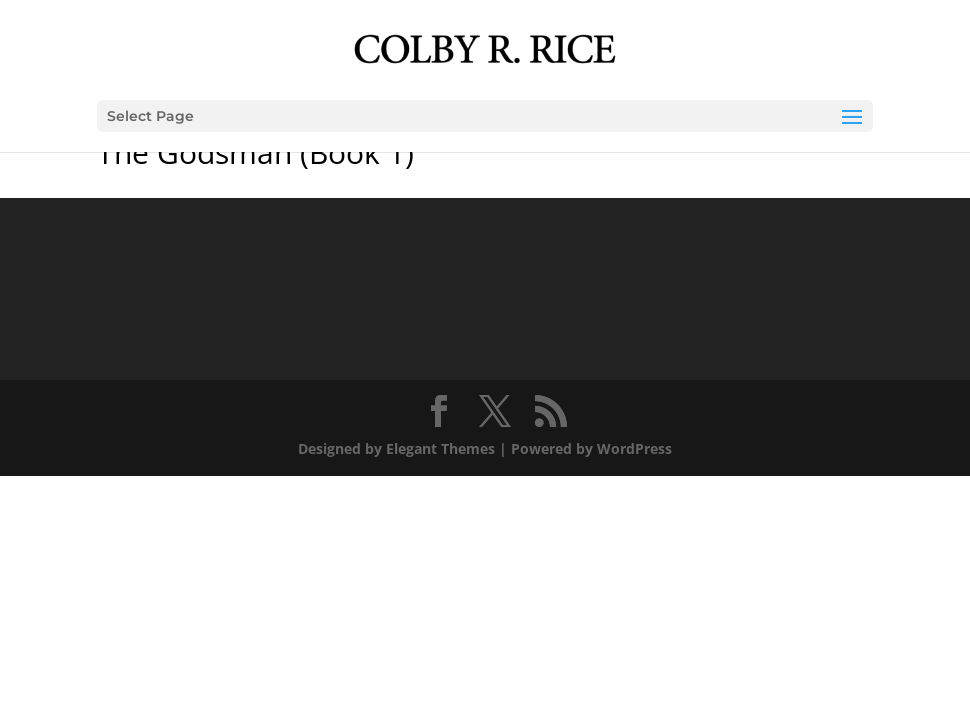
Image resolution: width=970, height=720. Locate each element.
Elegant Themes (440, 448)
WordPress (634, 448)
